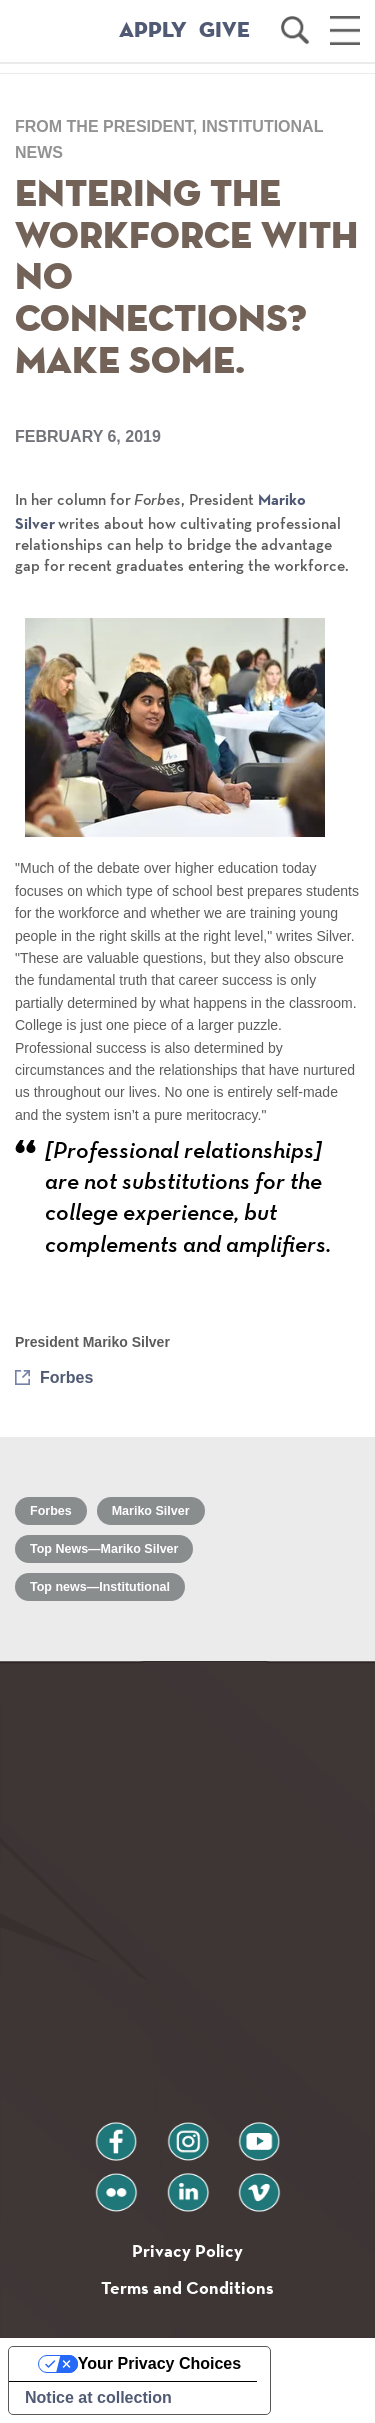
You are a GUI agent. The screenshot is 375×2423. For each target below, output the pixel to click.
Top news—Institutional (100, 1587)
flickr (115, 2184)
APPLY (153, 31)
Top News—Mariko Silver (104, 1549)
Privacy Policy (187, 2250)
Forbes (66, 1377)
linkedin (188, 2184)
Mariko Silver (151, 1511)
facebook (116, 2133)
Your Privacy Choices (159, 2363)
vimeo (259, 2184)
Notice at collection (98, 2397)
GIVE (224, 31)
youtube (259, 2133)
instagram (188, 2133)
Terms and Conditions (187, 2287)
